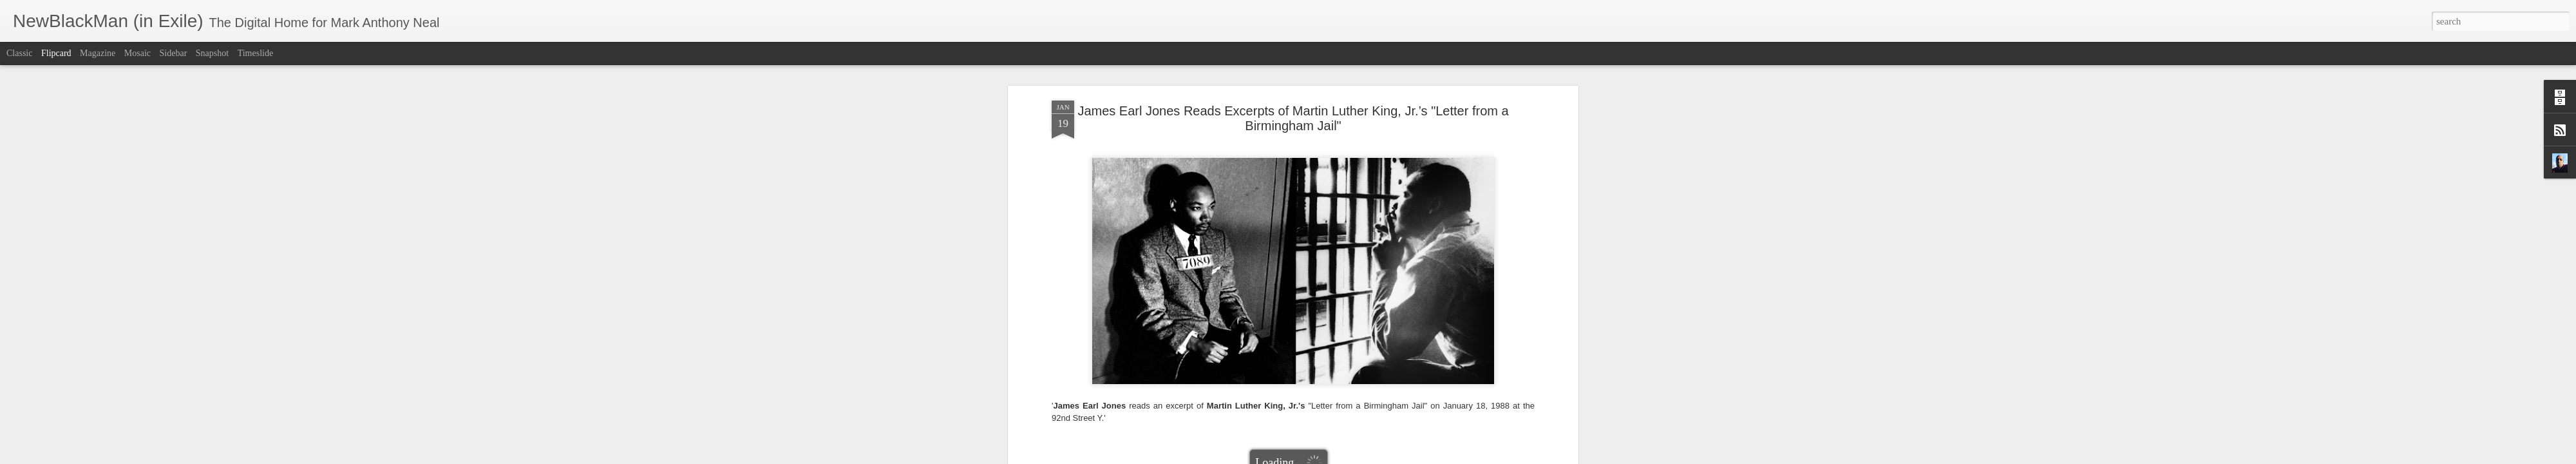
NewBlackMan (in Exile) (1467, 133)
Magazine (97, 53)
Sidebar (173, 53)
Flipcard (56, 53)
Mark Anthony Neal (1347, 116)
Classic (19, 53)
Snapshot (212, 53)
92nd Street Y (1126, 133)
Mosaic (137, 53)
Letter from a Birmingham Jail (1276, 133)
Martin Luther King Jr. (1376, 133)
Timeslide (256, 53)
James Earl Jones (1186, 133)
